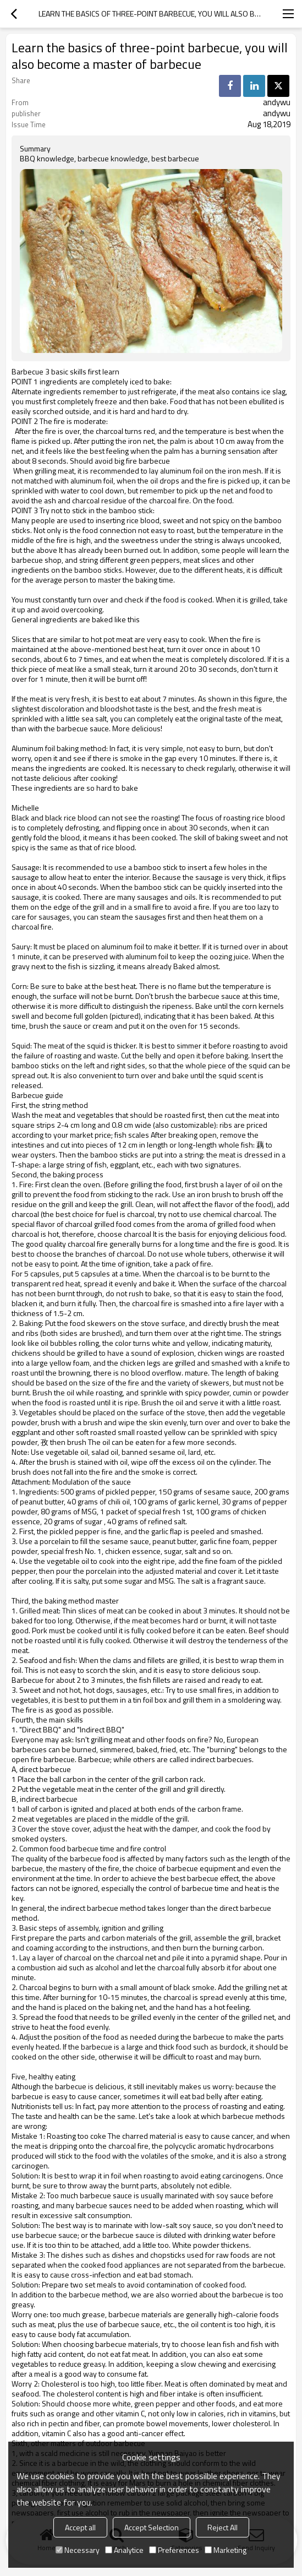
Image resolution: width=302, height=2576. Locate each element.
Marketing (225, 2550)
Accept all (80, 2527)
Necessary (78, 2550)
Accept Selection (151, 2527)
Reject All (222, 2527)
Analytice (124, 2550)
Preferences (174, 2550)
